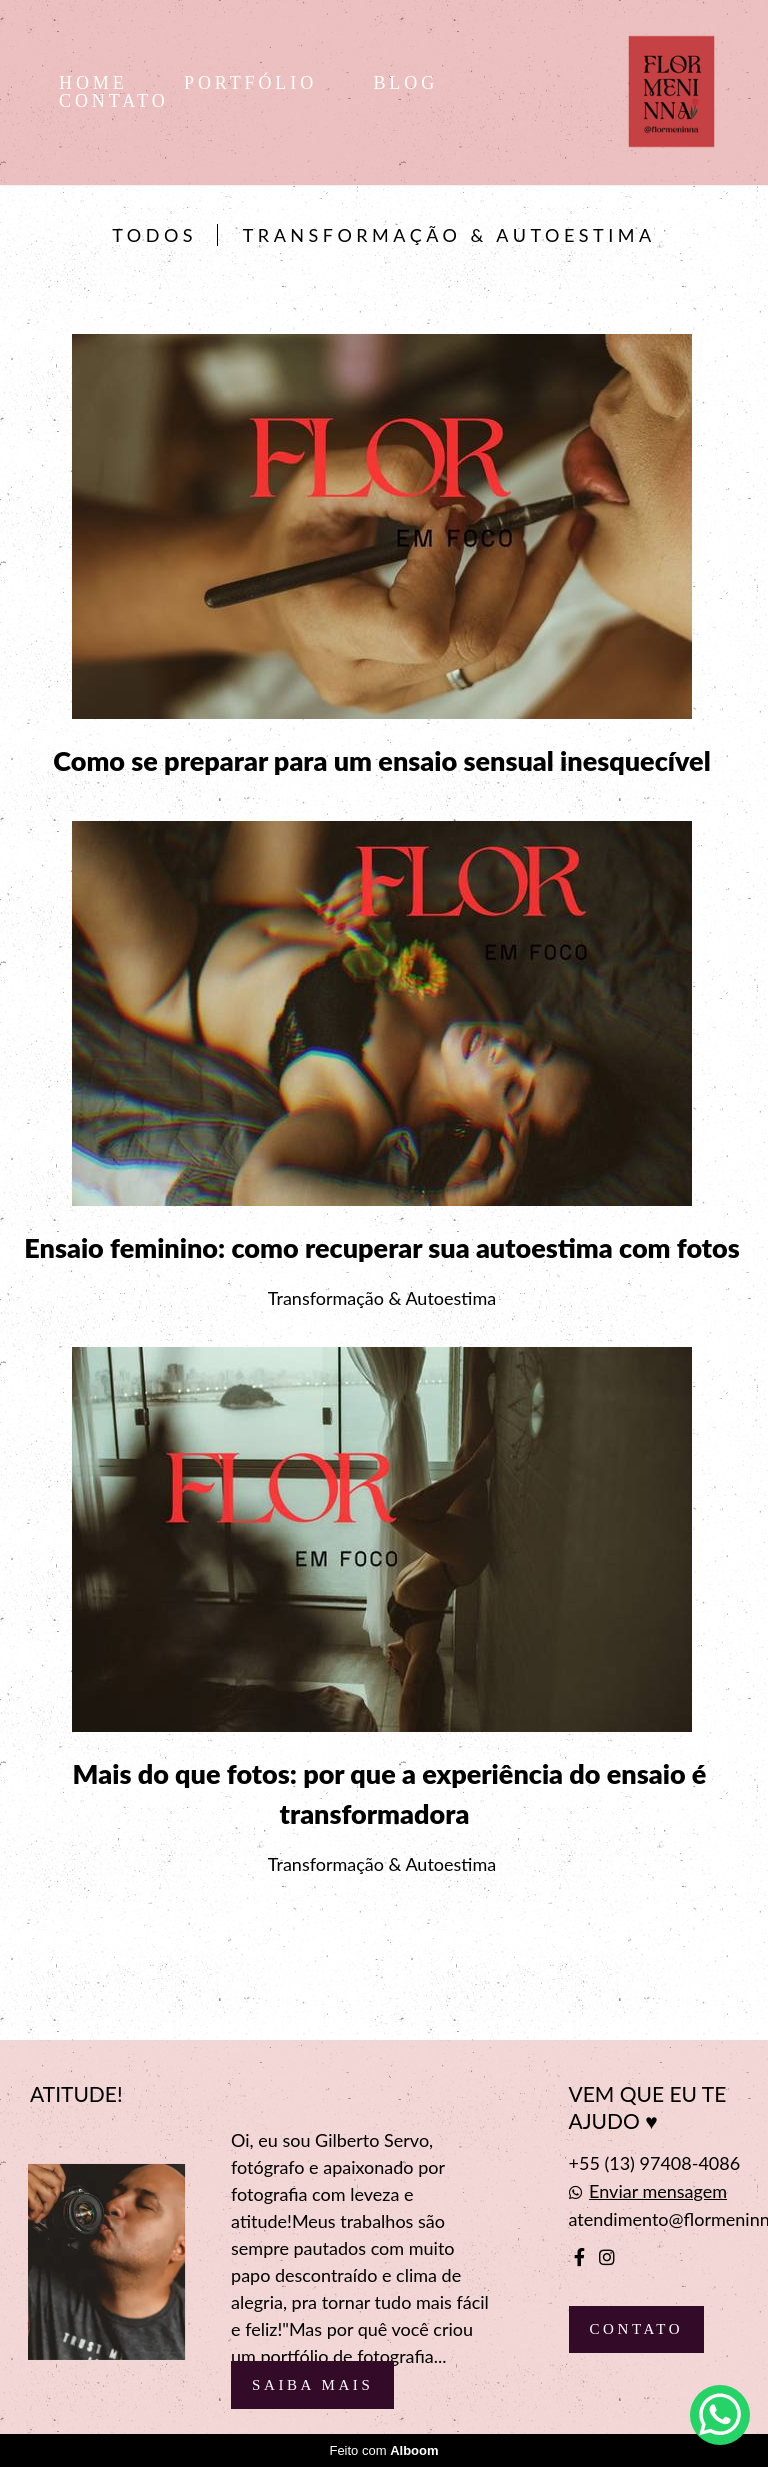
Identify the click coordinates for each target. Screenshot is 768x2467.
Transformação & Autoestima (449, 235)
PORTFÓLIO (254, 83)
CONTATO (114, 101)
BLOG (405, 83)
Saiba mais (312, 2385)
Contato (637, 2329)
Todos (154, 235)
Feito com (383, 2450)
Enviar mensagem (658, 2191)
